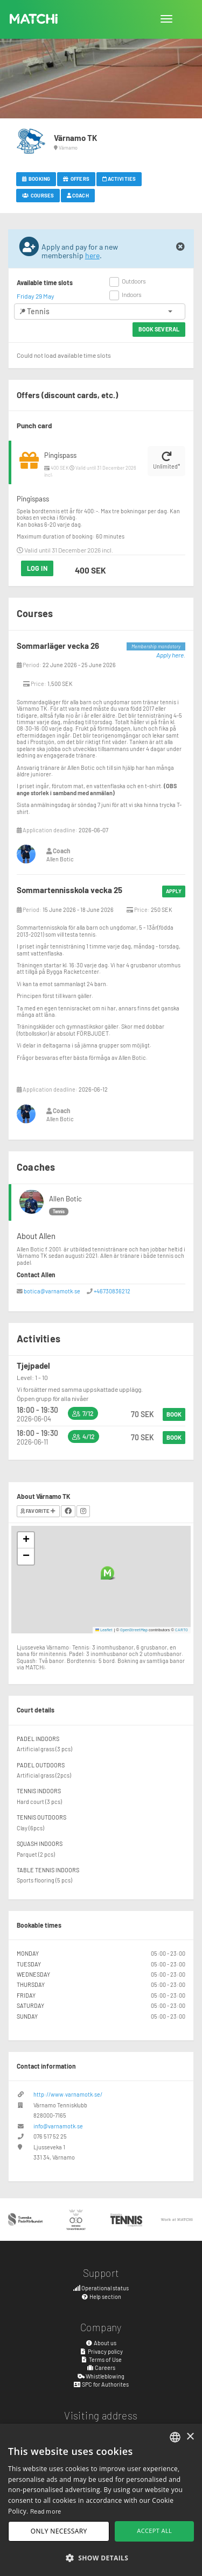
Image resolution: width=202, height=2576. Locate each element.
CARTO (181, 1629)
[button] (107, 1573)
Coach (78, 195)
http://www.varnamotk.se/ (67, 2094)
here (92, 255)
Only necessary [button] (59, 2531)
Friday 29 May (35, 296)
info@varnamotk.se (58, 2125)
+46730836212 (112, 1290)
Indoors (132, 294)
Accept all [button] (154, 2531)
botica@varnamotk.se (52, 1290)
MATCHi (34, 18)
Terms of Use (101, 2359)
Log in (37, 568)
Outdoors (134, 281)
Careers (101, 2367)
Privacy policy (101, 2351)
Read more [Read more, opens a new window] (45, 2511)
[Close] (180, 247)
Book (174, 1414)
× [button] (190, 2437)
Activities (119, 178)
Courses (38, 195)
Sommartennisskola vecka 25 (69, 890)
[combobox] (175, 2437)
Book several (158, 328)
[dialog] (101, 2500)
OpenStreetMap (134, 1629)
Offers (76, 178)
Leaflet (104, 1629)
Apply (174, 891)
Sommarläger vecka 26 (58, 645)
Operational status (101, 2287)
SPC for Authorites (101, 2384)
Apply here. (170, 655)
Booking (36, 178)
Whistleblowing (101, 2376)
